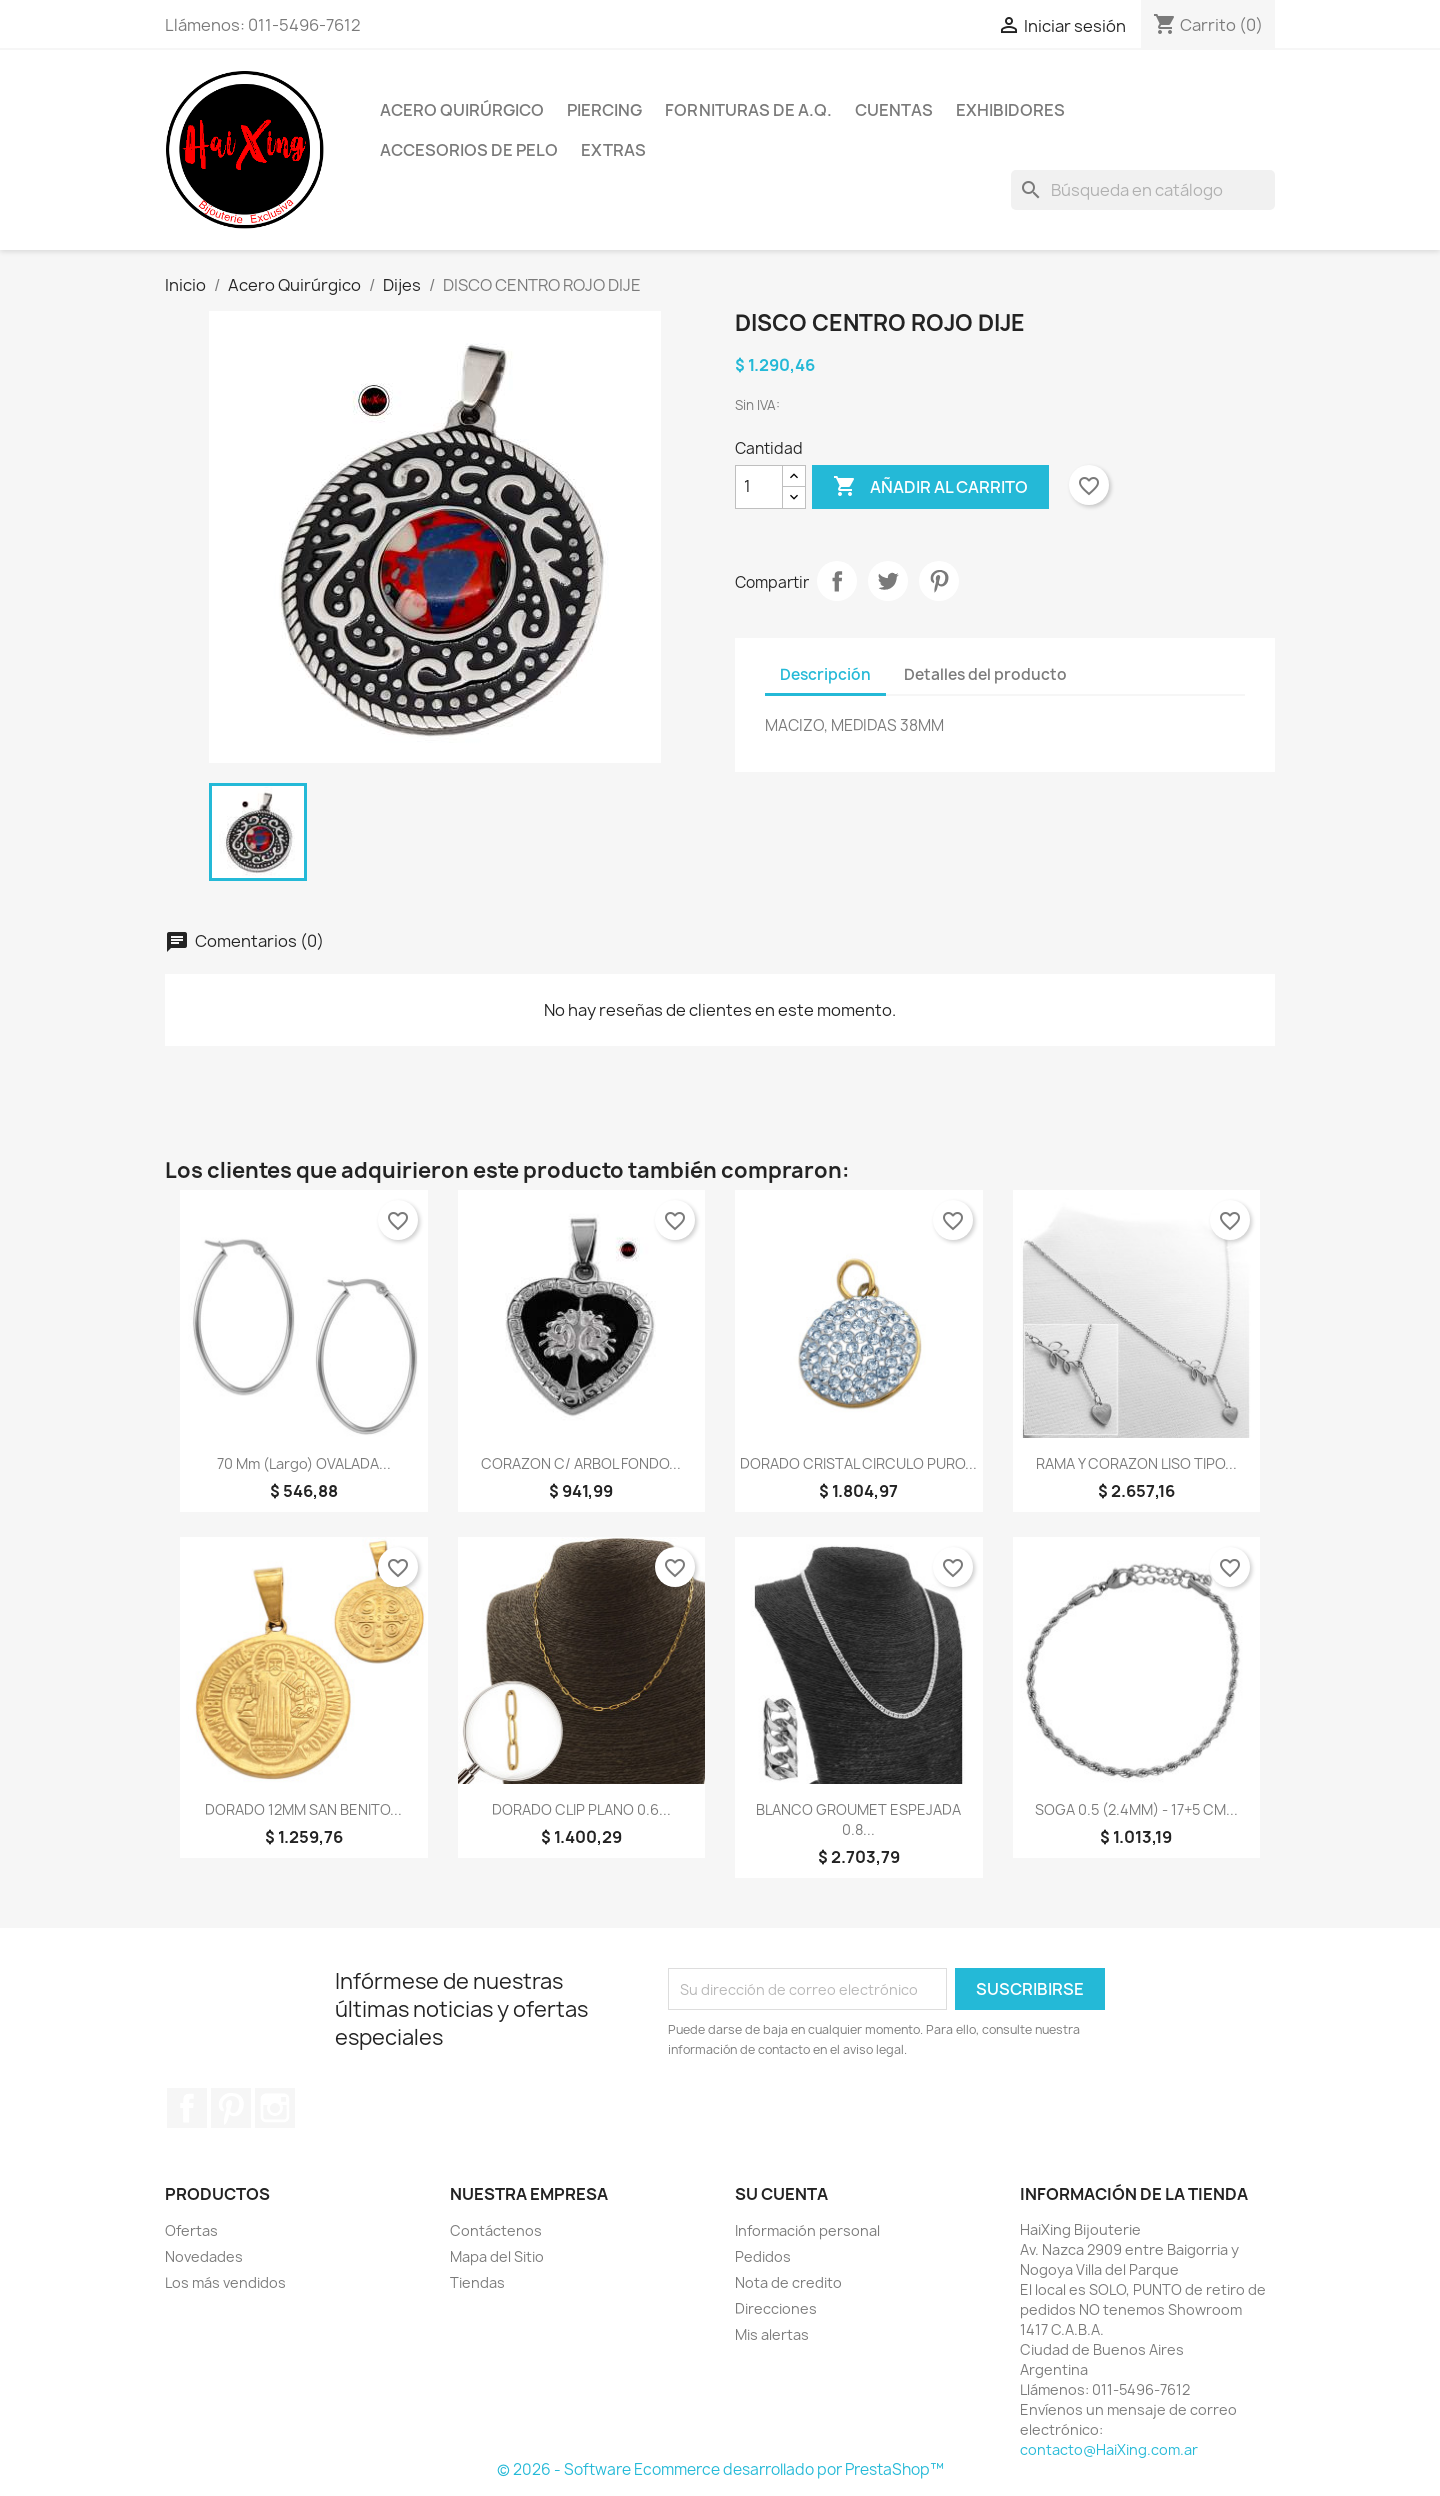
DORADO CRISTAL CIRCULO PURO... (858, 1463)
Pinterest (939, 581)
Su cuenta (781, 2194)
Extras (613, 150)
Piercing (604, 110)
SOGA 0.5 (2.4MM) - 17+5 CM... (1136, 1809)
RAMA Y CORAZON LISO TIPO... (1136, 1463)
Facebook (187, 2108)
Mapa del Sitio (497, 2256)
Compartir (837, 581)
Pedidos (763, 2256)
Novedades (204, 2256)
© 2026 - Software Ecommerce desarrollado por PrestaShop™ (720, 2469)
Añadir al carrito (930, 487)
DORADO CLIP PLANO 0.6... (581, 1809)
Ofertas (191, 2230)
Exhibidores (1010, 110)
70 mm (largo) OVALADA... (304, 1463)
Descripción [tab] (825, 674)
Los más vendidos (225, 2282)
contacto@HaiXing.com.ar (1109, 2449)
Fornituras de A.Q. (748, 110)
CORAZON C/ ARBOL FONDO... (581, 1463)
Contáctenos (496, 2230)
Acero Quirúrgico (462, 110)
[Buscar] (1143, 190)
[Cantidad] (759, 487)
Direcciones (776, 2308)
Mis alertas (772, 2334)
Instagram (275, 2108)
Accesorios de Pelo (469, 150)
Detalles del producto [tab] (985, 674)
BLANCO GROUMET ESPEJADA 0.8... (858, 1819)
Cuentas (894, 110)
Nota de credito (788, 2282)
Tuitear (888, 581)
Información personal (807, 2230)
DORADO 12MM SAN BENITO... (303, 1809)
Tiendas (477, 2282)
